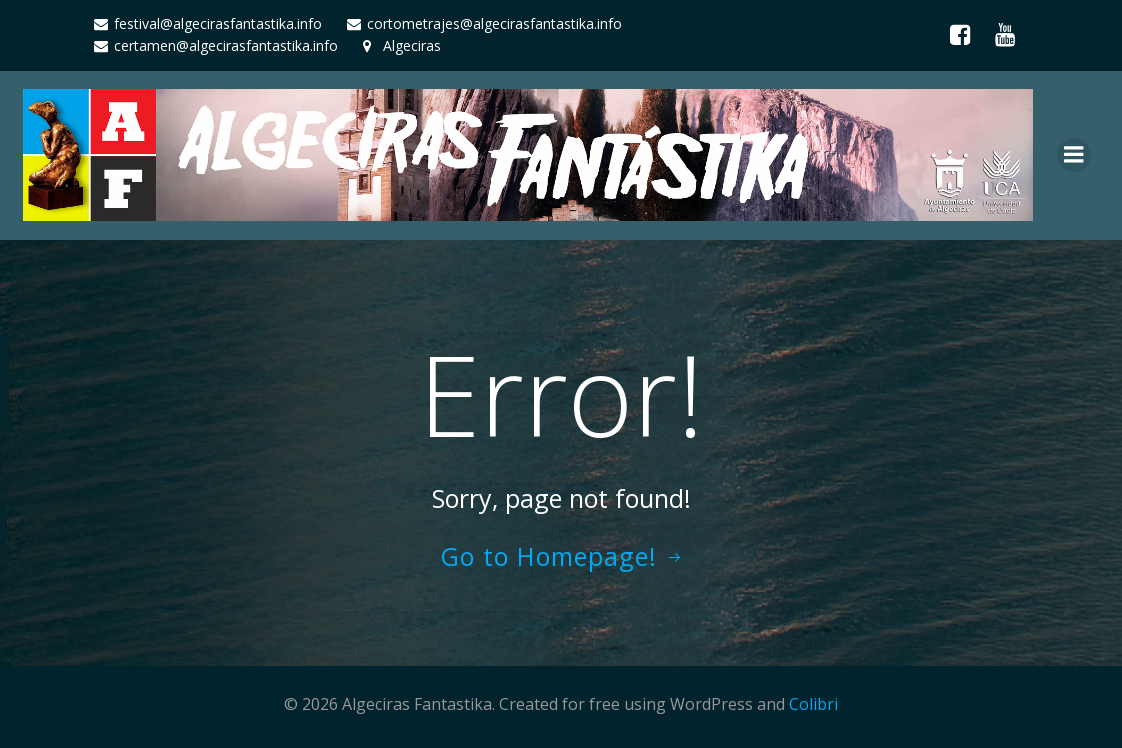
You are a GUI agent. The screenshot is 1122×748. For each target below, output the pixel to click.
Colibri (813, 704)
